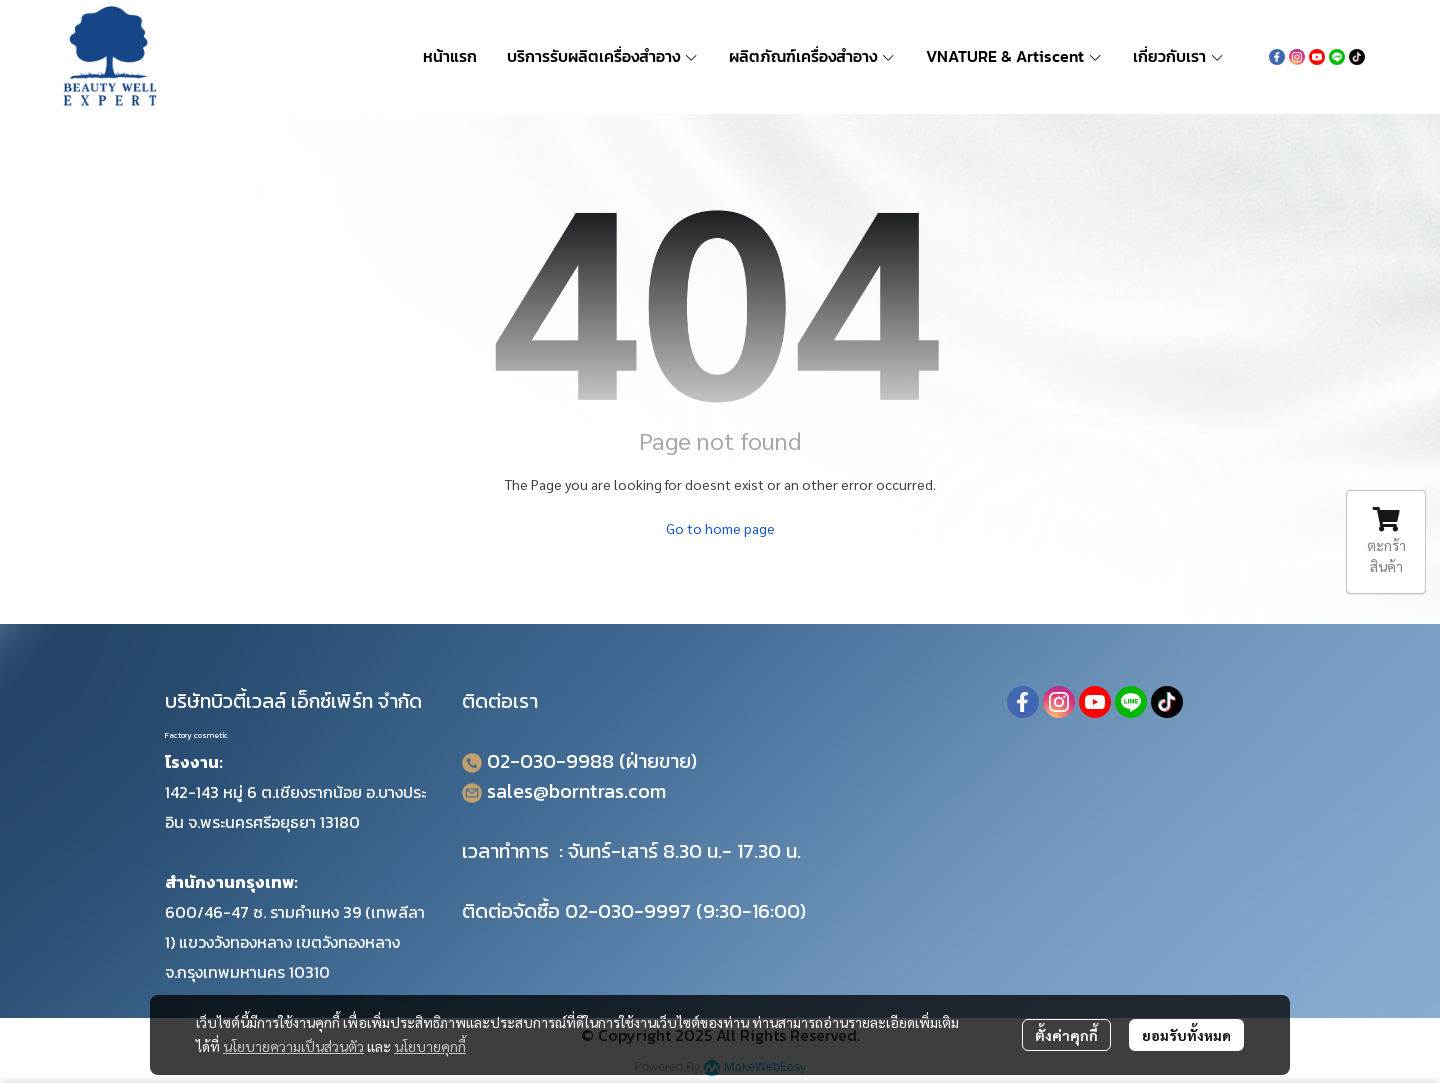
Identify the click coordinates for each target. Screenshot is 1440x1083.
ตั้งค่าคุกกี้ (1066, 1035)
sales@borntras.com (576, 791)
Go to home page (720, 528)
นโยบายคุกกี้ (430, 1046)
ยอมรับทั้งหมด (1186, 1035)
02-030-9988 (550, 761)
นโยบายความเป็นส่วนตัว (293, 1046)
